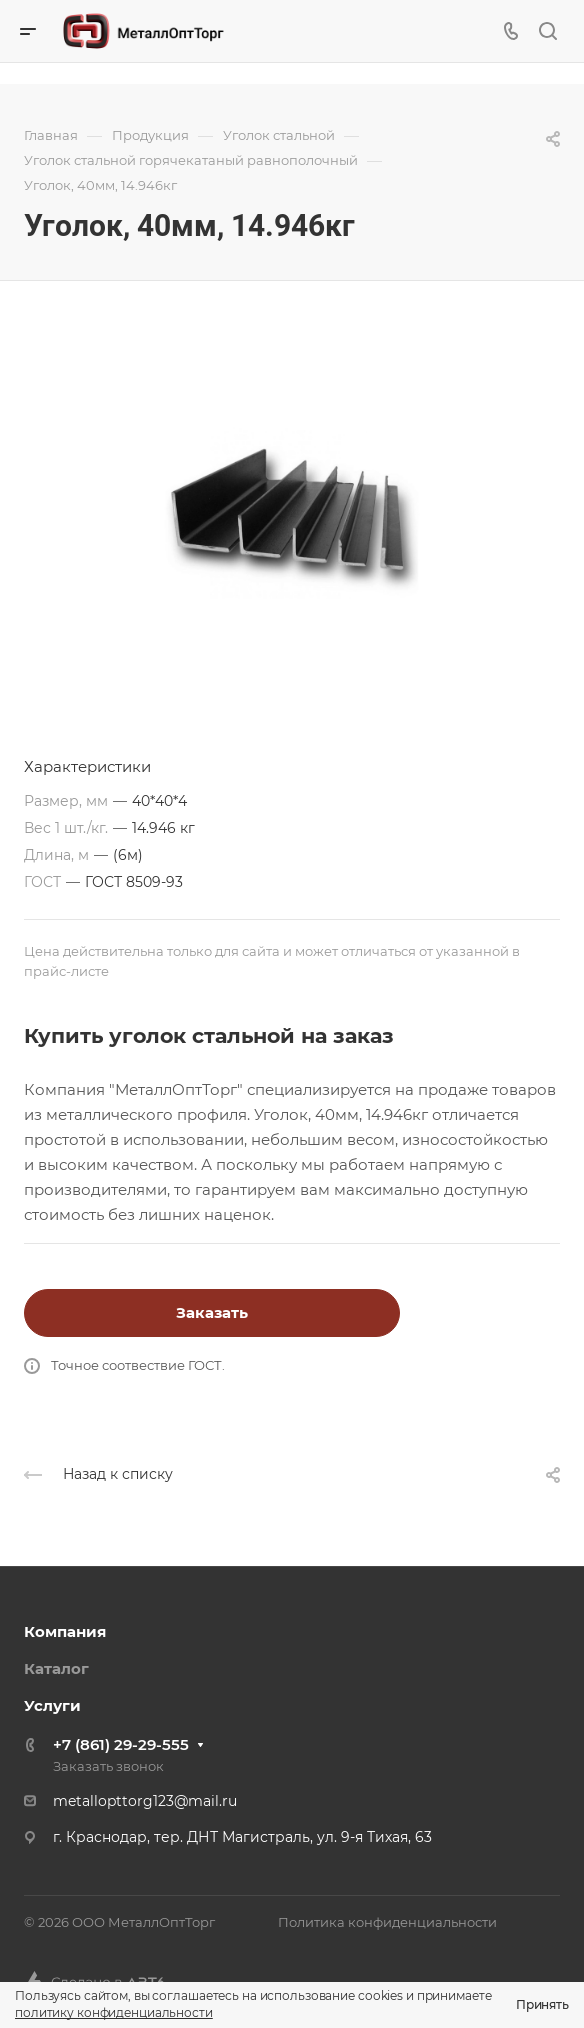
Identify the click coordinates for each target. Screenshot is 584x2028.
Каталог (56, 1668)
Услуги (52, 1705)
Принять (542, 2004)
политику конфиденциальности (114, 2012)
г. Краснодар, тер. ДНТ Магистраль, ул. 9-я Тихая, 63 (242, 1837)
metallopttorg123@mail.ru (145, 1801)
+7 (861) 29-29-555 (121, 1744)
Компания (65, 1631)
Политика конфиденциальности (387, 1922)
